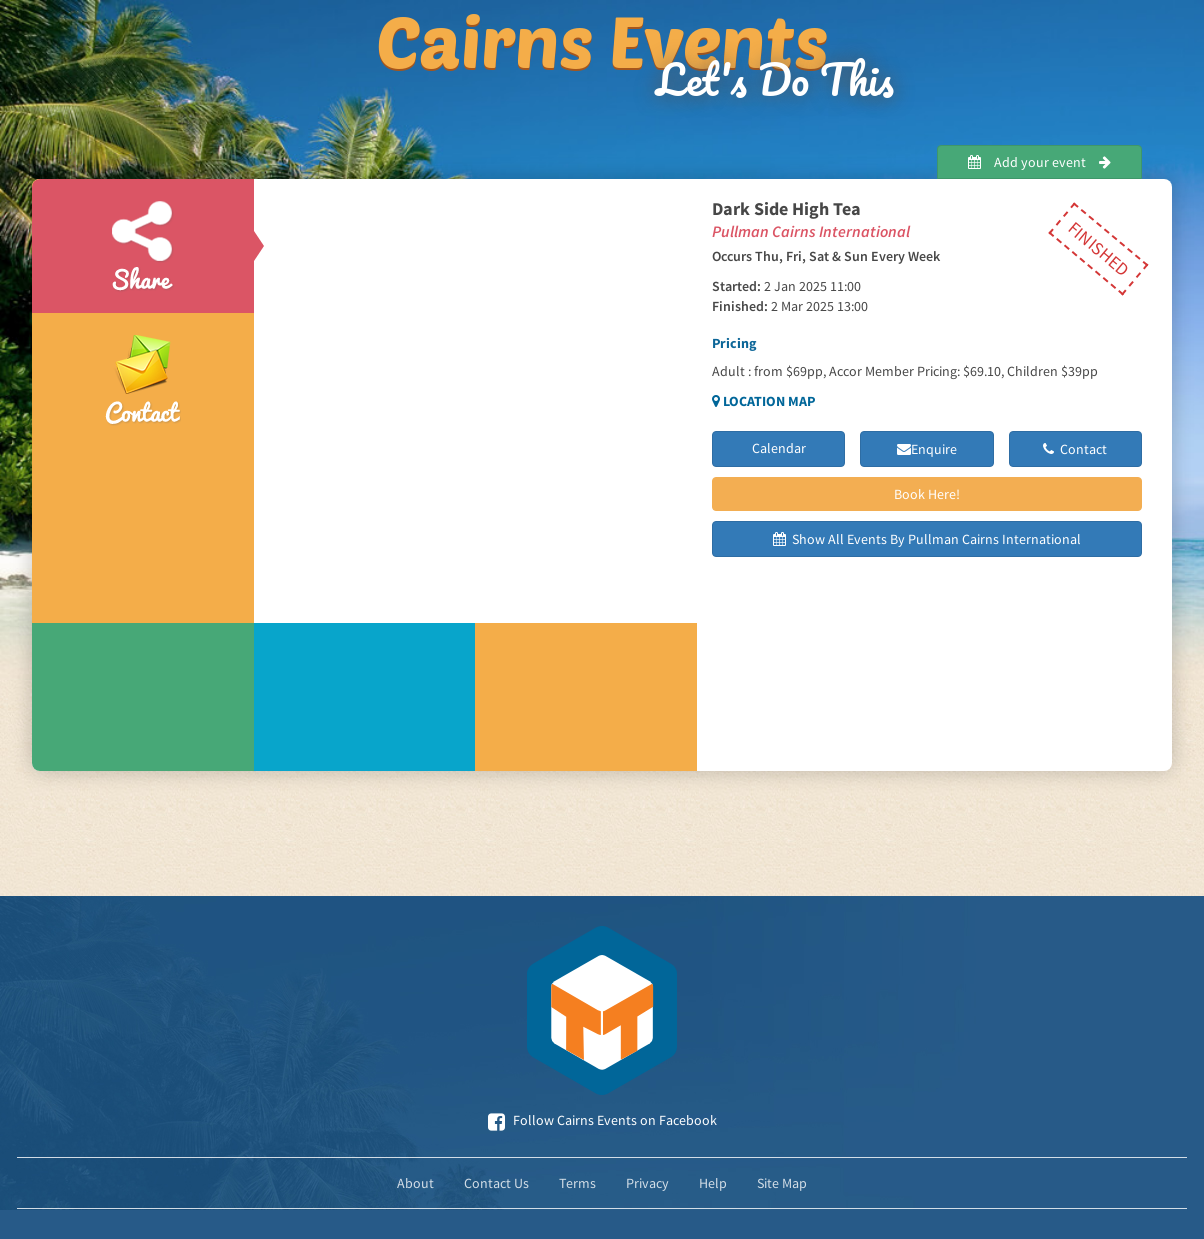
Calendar (779, 448)
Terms (577, 1183)
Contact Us (496, 1183)
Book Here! (927, 494)
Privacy (647, 1183)
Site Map (782, 1183)
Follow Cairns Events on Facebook (602, 1120)
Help (713, 1183)
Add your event (1039, 162)
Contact (1075, 449)
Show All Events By (927, 539)
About (415, 1183)
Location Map (763, 401)
